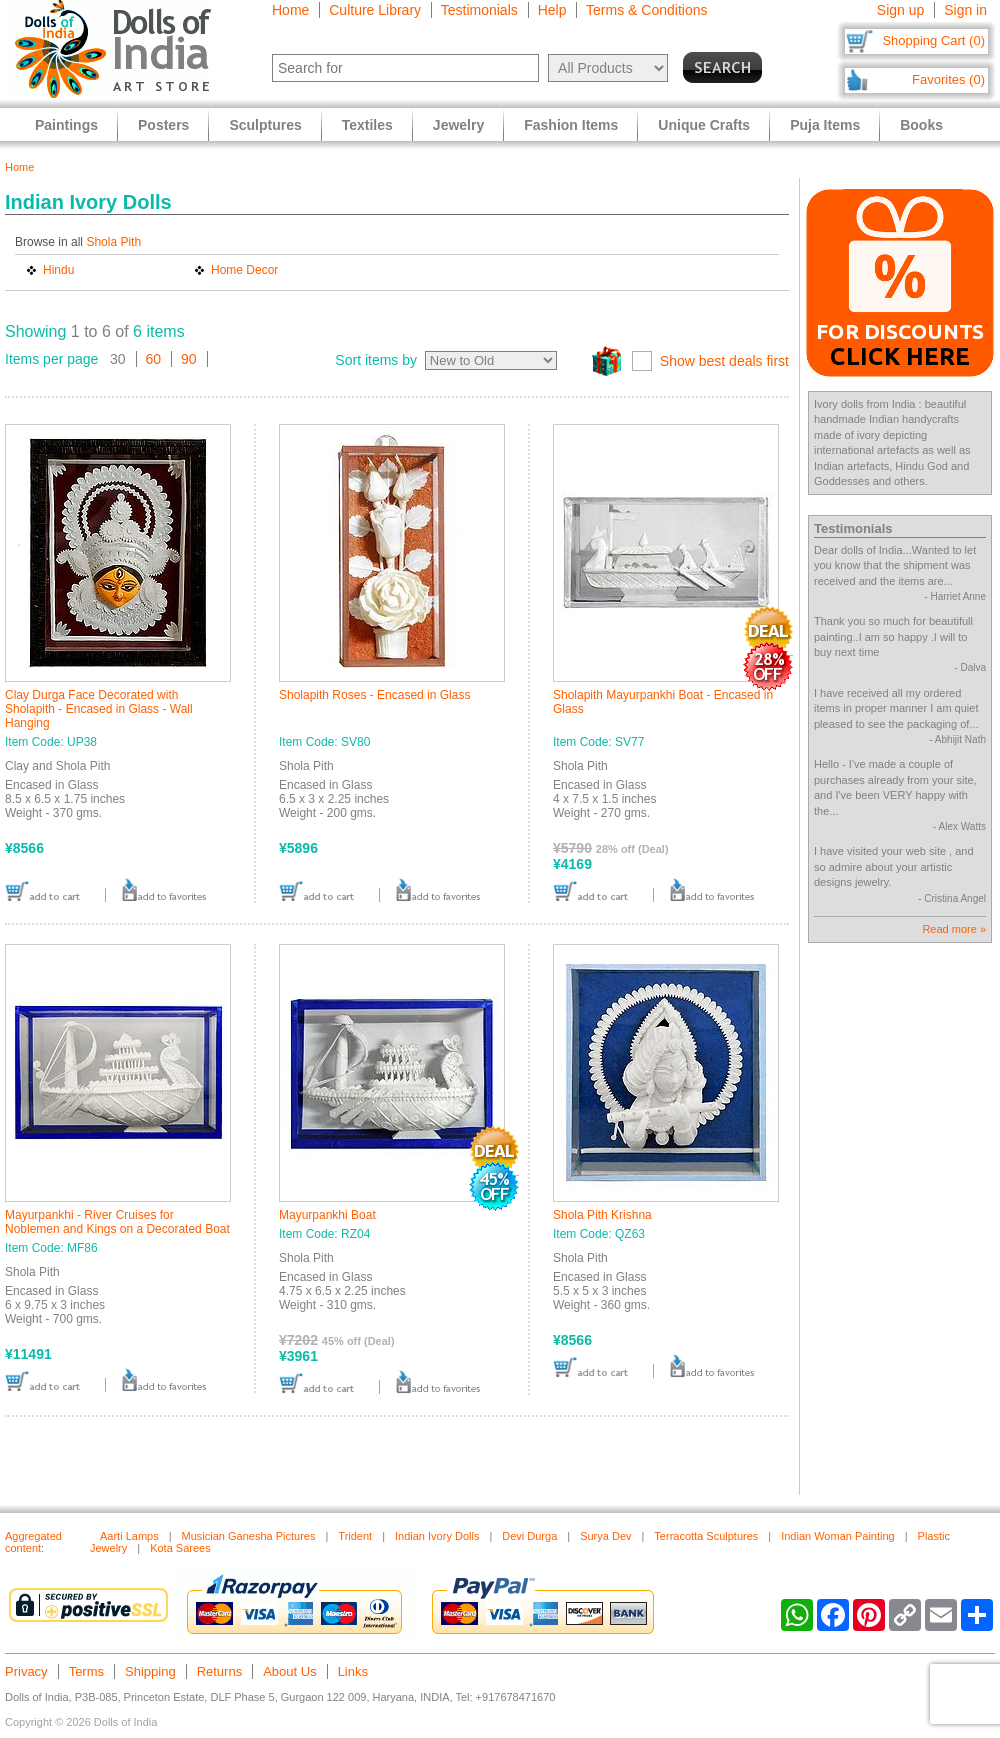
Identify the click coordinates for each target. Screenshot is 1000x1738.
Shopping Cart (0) (933, 40)
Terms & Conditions (646, 10)
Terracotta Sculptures (706, 1536)
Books (921, 125)
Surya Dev (605, 1536)
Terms (86, 1671)
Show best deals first (724, 361)
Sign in (965, 10)
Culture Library (375, 10)
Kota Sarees (180, 1548)
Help (552, 10)
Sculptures (265, 125)
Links (353, 1671)
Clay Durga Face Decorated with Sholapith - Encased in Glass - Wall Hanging (99, 709)
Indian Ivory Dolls (437, 1536)
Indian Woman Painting (838, 1536)
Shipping (150, 1671)
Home (290, 10)
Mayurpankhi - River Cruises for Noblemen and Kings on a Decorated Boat (117, 1222)
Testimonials (479, 10)
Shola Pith (113, 242)
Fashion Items (571, 125)
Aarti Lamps (129, 1536)
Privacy (26, 1671)
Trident (355, 1536)
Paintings (66, 125)
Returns (220, 1671)
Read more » (954, 929)
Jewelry (458, 125)
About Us (289, 1671)
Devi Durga (529, 1536)
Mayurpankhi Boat (327, 1215)
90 (189, 359)
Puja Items (825, 125)
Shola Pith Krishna (602, 1215)
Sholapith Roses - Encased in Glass (374, 695)
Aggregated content (33, 1542)
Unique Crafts (704, 125)
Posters (163, 125)
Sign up (900, 10)
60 (154, 359)
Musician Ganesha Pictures (249, 1536)
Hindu (58, 270)
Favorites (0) (948, 79)
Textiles (367, 125)
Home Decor (244, 270)
